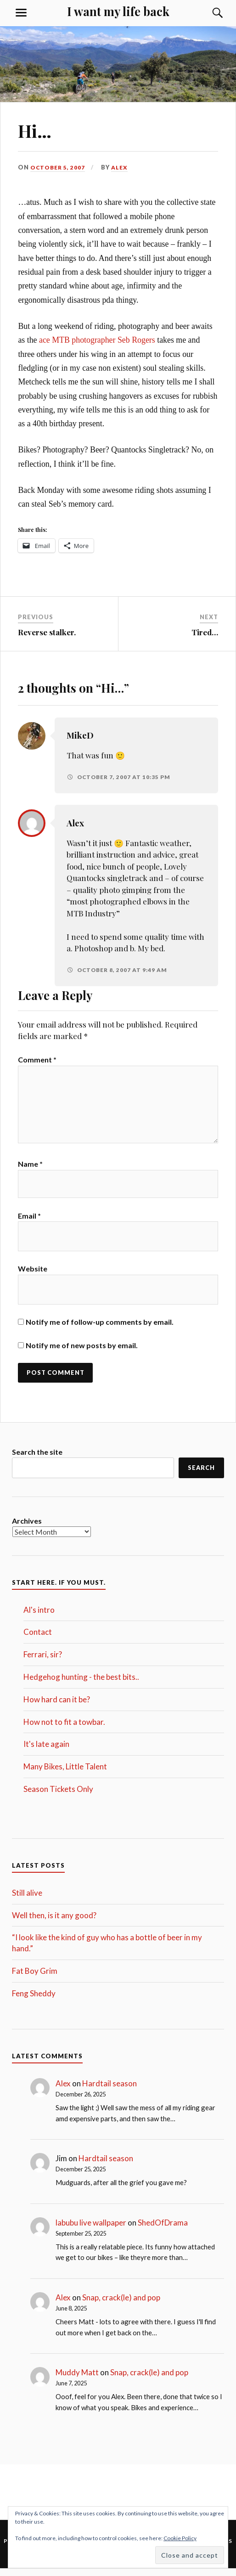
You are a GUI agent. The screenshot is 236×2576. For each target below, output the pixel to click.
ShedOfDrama (163, 2230)
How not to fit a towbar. (64, 1729)
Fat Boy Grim (34, 1978)
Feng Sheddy (34, 2000)
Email (29, 1222)
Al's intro (39, 1617)
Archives (27, 1528)
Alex (122, 167)
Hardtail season (109, 2091)
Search (201, 1475)
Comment (37, 1059)
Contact (37, 1639)
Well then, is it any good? (54, 1922)
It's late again (46, 1752)
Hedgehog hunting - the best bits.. (81, 1684)
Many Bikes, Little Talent (65, 1774)
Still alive (27, 1900)
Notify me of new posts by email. (82, 1352)
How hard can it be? (56, 1707)
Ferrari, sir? (42, 1662)
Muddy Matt (77, 2380)
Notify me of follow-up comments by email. (100, 1328)
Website (32, 1275)
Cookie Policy (180, 2538)
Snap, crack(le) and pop (121, 2305)
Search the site (37, 1459)
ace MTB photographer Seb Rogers (98, 340)
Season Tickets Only (58, 1796)
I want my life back (118, 11)
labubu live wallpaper (91, 2230)
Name (30, 1168)
